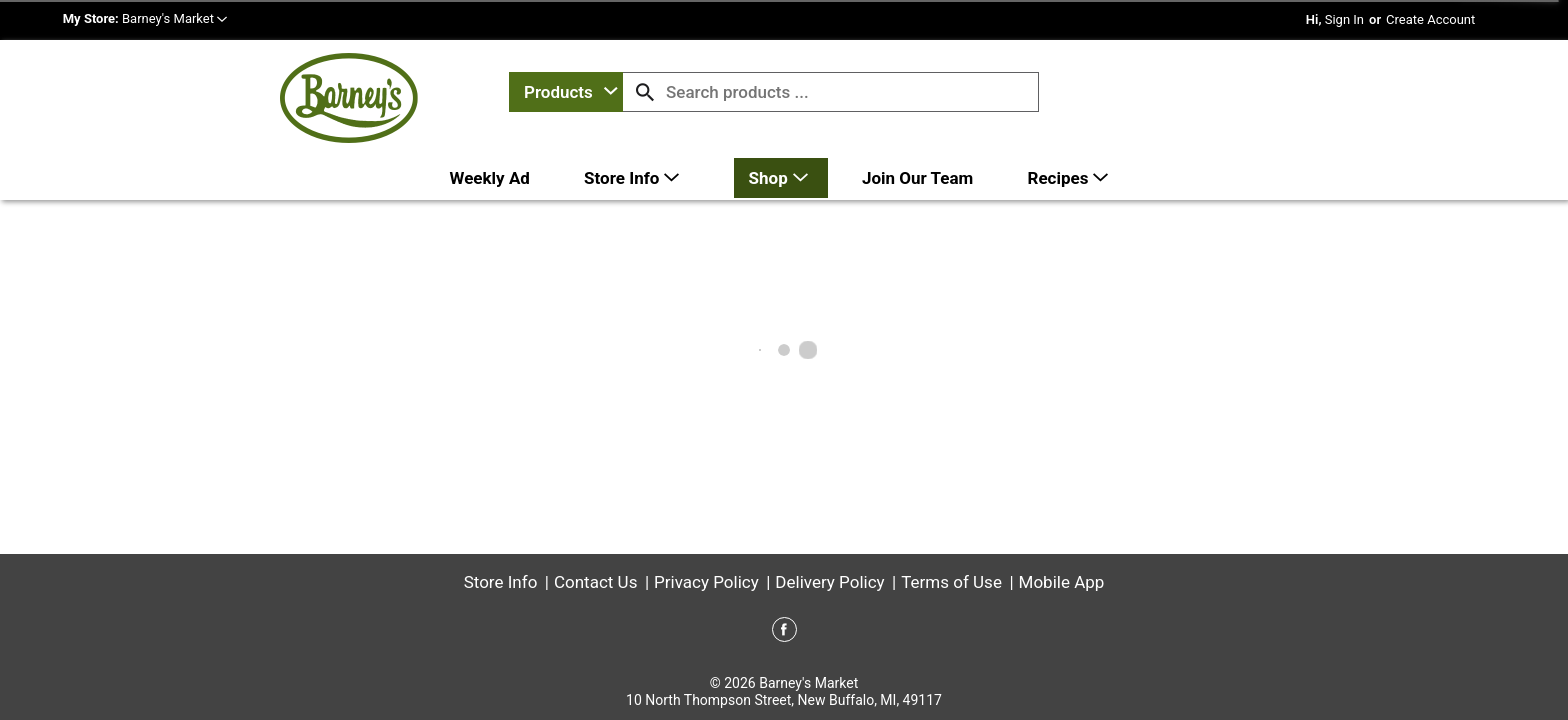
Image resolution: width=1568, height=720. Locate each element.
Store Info (501, 582)
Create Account (1430, 19)
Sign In (1344, 19)
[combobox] (566, 92)
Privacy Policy (706, 582)
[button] (174, 18)
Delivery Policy (829, 582)
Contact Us (595, 582)
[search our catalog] (645, 92)
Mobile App (1062, 582)
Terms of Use (951, 582)
